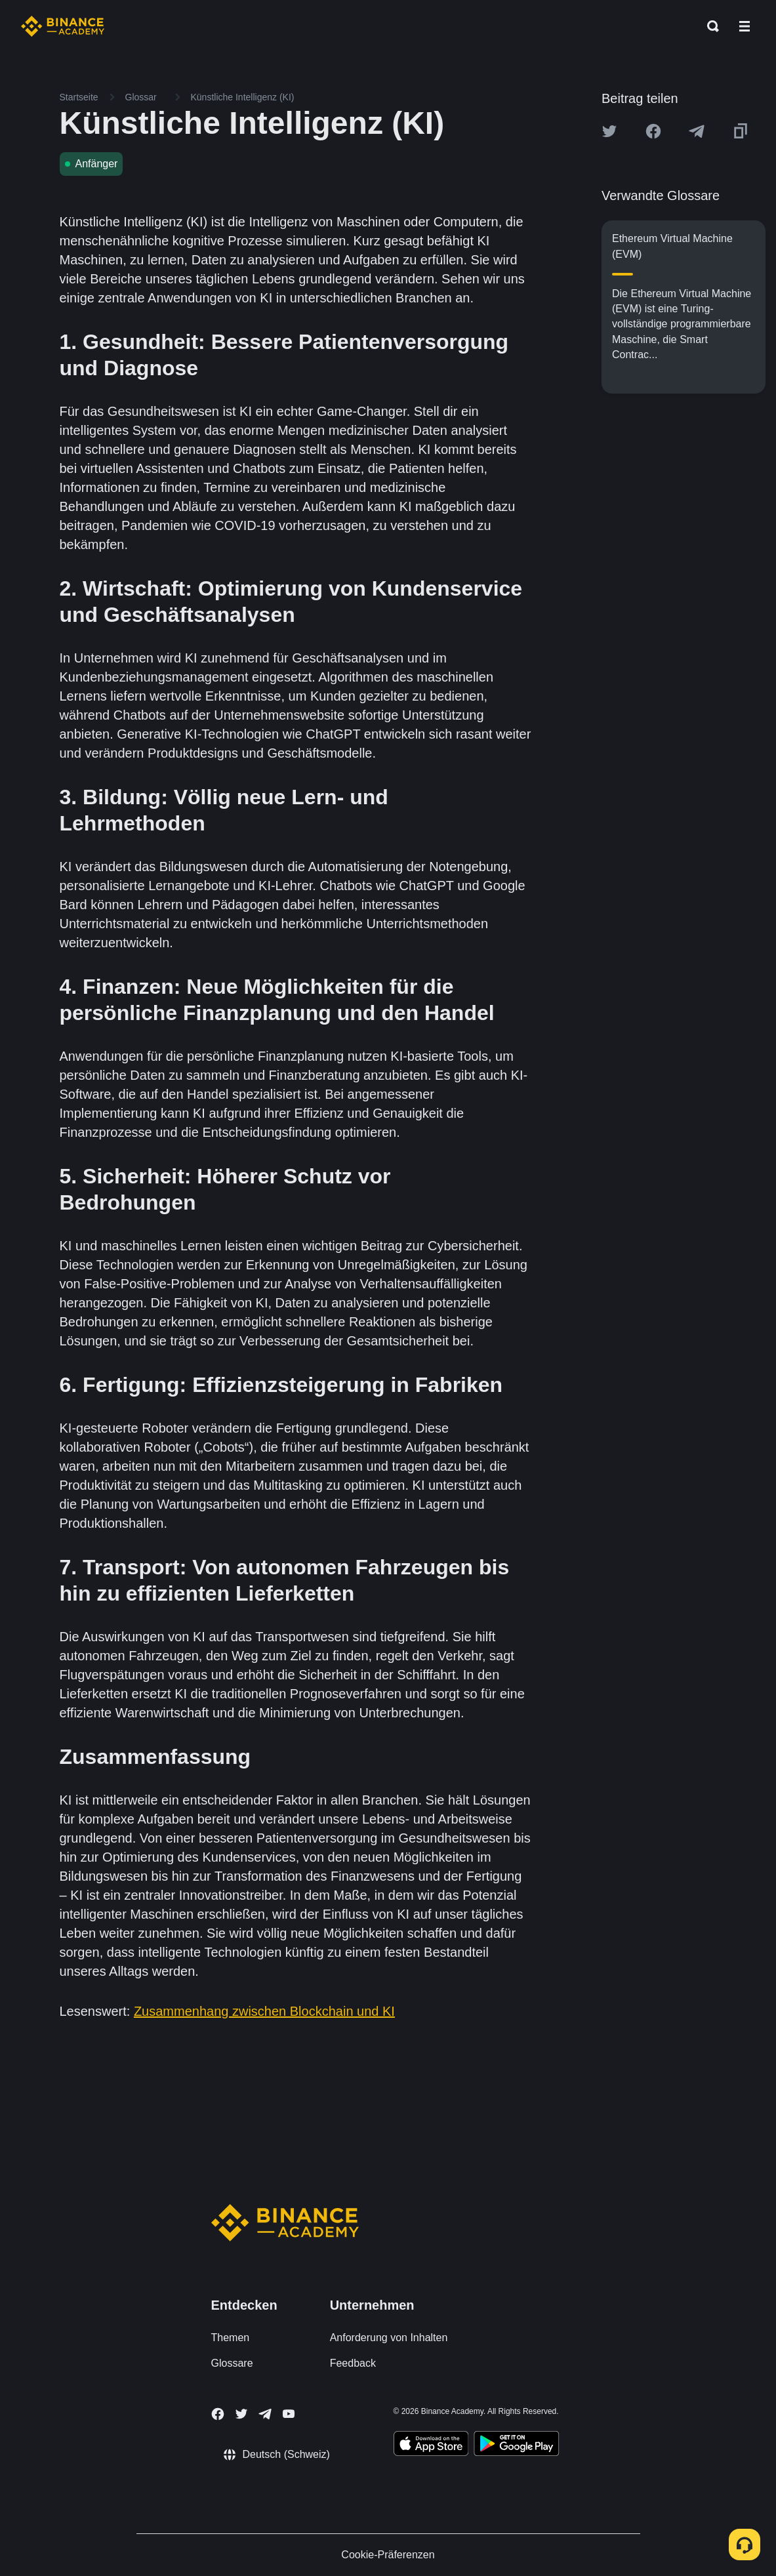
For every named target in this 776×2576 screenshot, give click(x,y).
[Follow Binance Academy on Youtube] (288, 2413)
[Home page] (62, 26)
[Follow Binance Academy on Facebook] (217, 2414)
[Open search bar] (709, 26)
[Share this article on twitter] (609, 131)
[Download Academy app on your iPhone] (431, 2445)
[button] (744, 26)
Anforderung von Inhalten (389, 2337)
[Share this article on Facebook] (653, 131)
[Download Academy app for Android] (516, 2445)
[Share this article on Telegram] (697, 131)
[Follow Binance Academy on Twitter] (241, 2414)
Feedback (353, 2363)
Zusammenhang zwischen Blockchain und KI (264, 2011)
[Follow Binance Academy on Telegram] (265, 2414)
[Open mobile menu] (744, 26)
